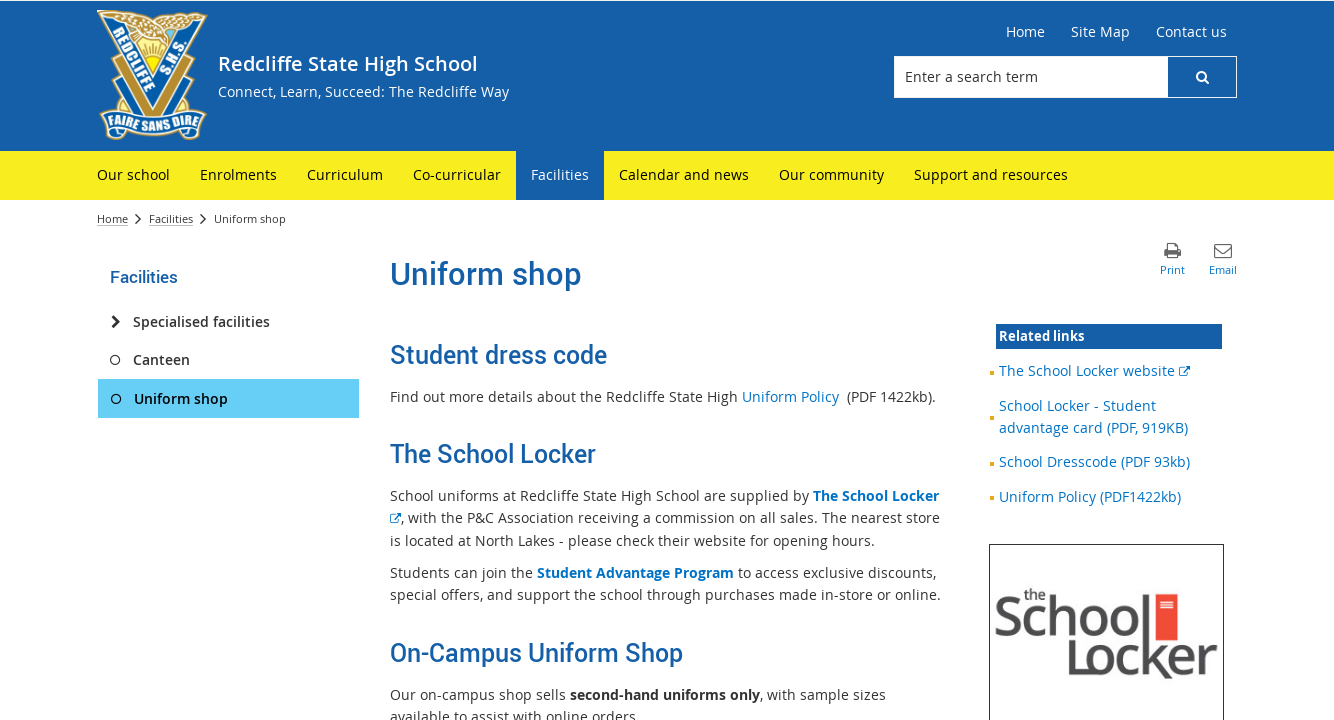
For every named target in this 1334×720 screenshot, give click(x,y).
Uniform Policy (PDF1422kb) (1090, 496)
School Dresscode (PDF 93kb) (1094, 461)
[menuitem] (133, 175)
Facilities (171, 218)
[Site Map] (1100, 32)
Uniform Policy (790, 396)
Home (112, 218)
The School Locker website (1094, 370)
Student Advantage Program (635, 572)
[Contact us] (1191, 32)
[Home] (1025, 32)
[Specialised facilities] (115, 322)
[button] (1202, 77)
